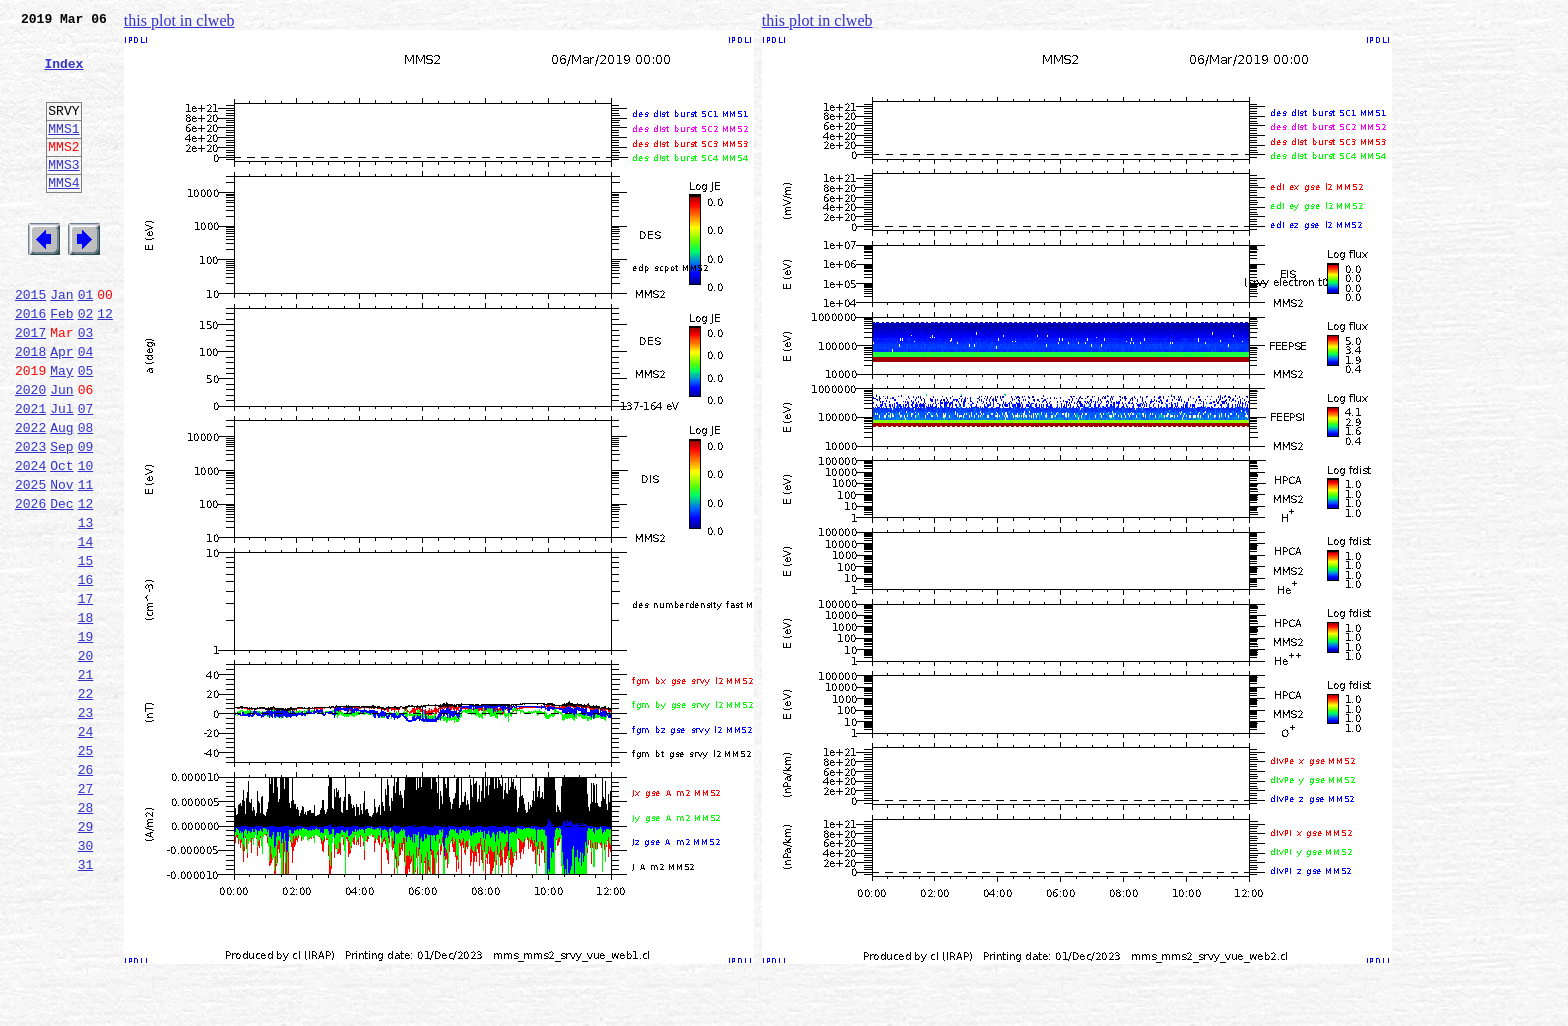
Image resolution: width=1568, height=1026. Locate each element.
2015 (30, 342)
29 (86, 958)
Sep (61, 518)
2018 (30, 408)
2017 (30, 386)
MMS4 (63, 215)
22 (86, 804)
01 (86, 342)
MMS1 (63, 152)
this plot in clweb (179, 20)
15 (86, 650)
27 (86, 914)
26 (86, 892)
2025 (30, 562)
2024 (30, 540)
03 (86, 386)
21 (86, 782)
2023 (30, 518)
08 (86, 496)
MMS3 (63, 194)
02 (86, 364)
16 (86, 672)
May (61, 430)
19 (86, 738)
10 (86, 540)
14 (86, 628)
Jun (61, 452)
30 (86, 980)
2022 (30, 496)
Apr (61, 408)
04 (86, 408)
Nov (61, 562)
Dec (61, 584)
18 (86, 716)
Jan (61, 342)
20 (86, 760)
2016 (30, 364)
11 (86, 562)
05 (86, 430)
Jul (61, 474)
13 (86, 606)
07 (86, 474)
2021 (30, 474)
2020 (30, 452)
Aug (61, 496)
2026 (30, 584)
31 (86, 1002)
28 (86, 936)
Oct (61, 540)
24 (86, 848)
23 (86, 826)
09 (86, 518)
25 (86, 870)
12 (105, 364)
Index (63, 75)
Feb (61, 364)
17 (86, 694)
